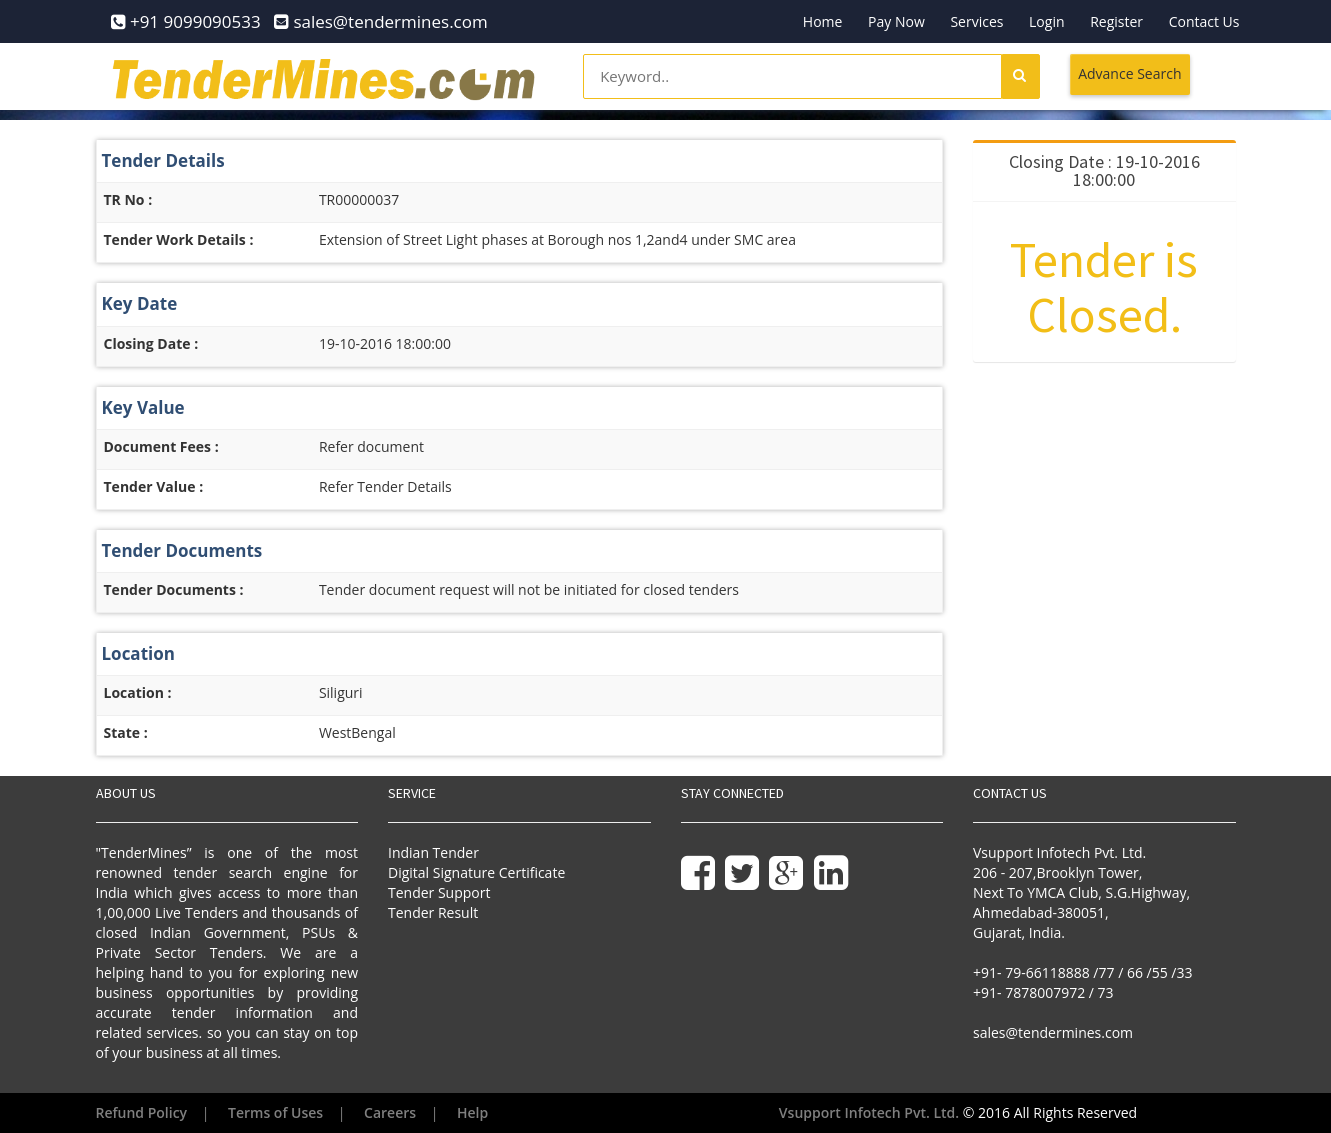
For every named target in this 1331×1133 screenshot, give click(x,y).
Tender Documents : (174, 589)
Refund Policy (142, 1112)
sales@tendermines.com (1053, 1032)
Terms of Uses (275, 1112)
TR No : (128, 199)
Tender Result (433, 912)
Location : (138, 692)
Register (1116, 21)
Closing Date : (151, 343)
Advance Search (1129, 73)
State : (126, 732)
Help (472, 1112)
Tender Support (439, 892)
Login (1046, 21)
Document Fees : (161, 446)
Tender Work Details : (179, 239)
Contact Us (1204, 21)
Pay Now (896, 21)
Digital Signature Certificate (476, 872)
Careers (390, 1112)
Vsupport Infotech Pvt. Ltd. (869, 1112)
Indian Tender (433, 852)
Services (976, 21)
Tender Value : (154, 486)
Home (823, 21)
